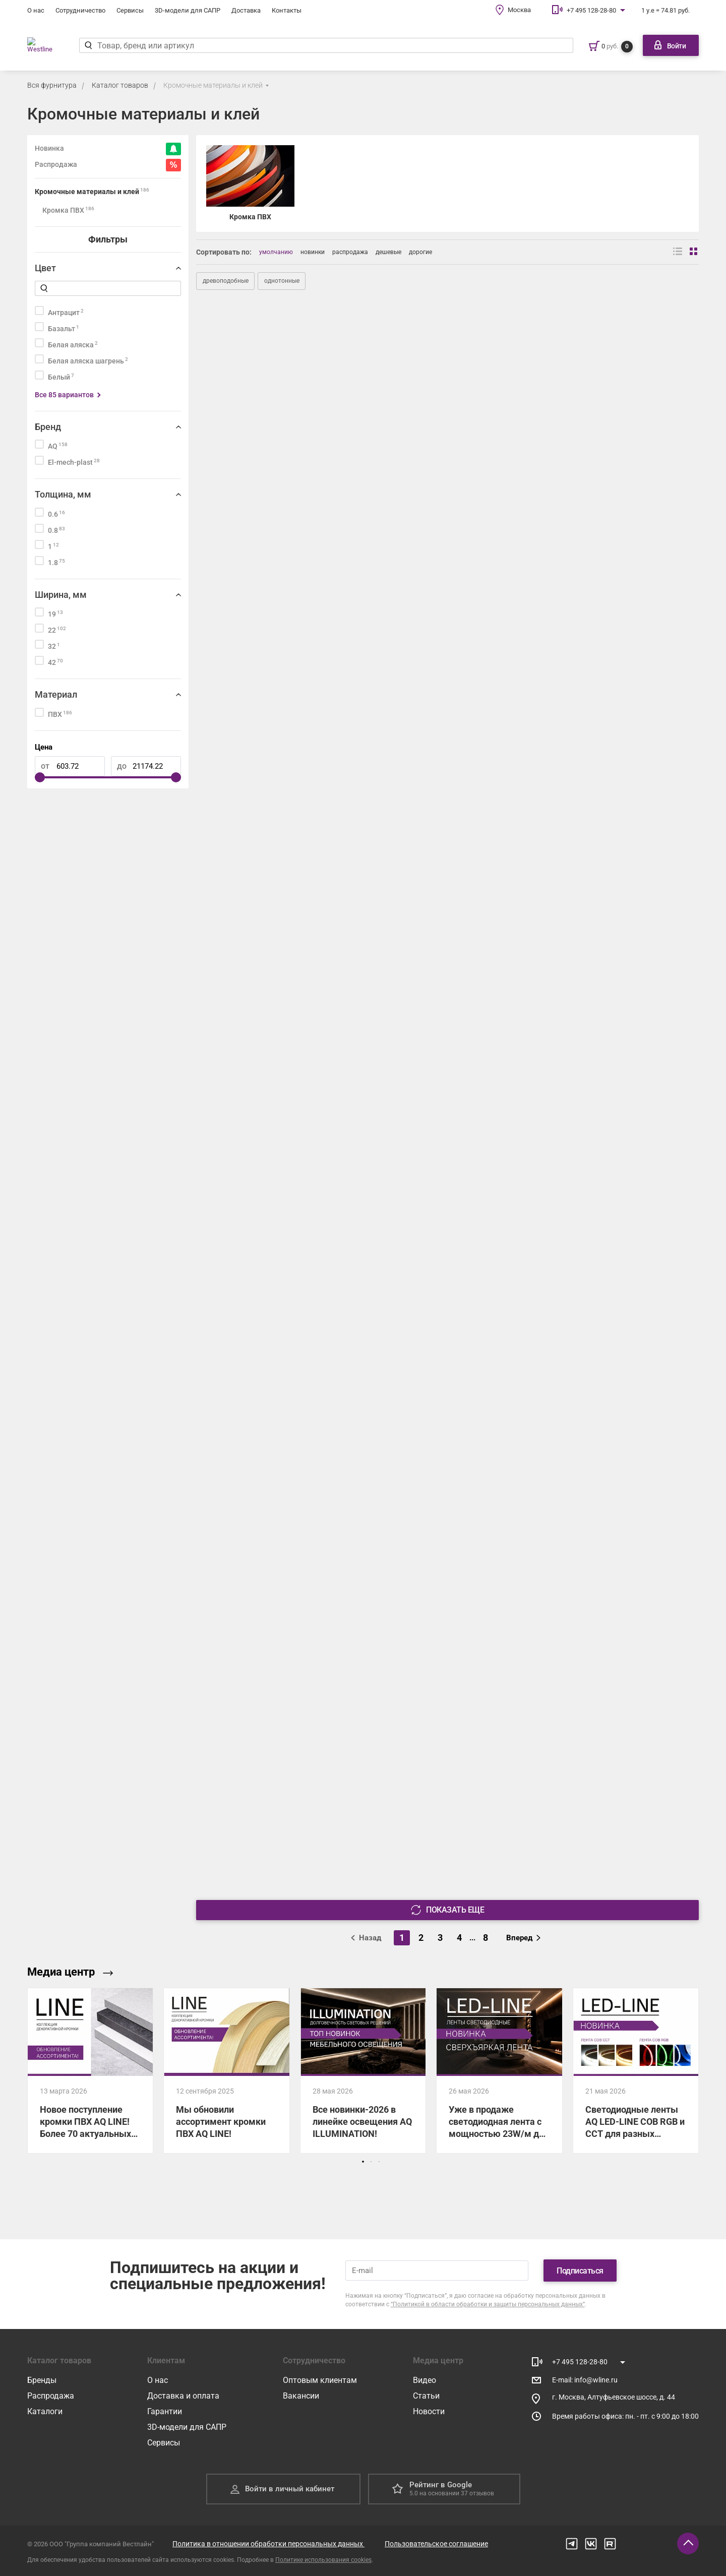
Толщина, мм (63, 494)
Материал (56, 694)
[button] (363, 2162)
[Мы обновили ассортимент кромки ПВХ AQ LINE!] (226, 2070)
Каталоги (45, 2411)
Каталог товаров (120, 85)
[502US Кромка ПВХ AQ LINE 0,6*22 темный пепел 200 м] (447, 1399)
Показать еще (447, 1910)
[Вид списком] (677, 252)
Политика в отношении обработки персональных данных (268, 2544)
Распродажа (50, 2396)
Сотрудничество (80, 10)
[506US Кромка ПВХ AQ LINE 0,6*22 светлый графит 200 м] (617, 1599)
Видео (424, 2380)
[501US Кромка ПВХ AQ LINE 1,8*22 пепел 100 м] (617, 596)
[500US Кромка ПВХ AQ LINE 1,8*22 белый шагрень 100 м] (447, 396)
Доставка (246, 10)
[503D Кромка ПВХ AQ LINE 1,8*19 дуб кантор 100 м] (277, 997)
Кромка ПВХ (68, 210)
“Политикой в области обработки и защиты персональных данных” (488, 2304)
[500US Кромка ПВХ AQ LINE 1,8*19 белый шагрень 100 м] (277, 396)
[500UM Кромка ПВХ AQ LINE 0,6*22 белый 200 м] (277, 1198)
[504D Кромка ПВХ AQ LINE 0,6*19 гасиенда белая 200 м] (447, 997)
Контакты (286, 10)
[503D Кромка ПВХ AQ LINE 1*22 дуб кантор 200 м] (617, 797)
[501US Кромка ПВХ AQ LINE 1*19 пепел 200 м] (617, 396)
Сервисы (130, 10)
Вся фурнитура (52, 85)
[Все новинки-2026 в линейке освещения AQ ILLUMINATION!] (363, 2070)
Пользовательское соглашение (436, 2544)
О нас (35, 10)
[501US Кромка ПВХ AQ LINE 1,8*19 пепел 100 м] (447, 596)
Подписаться (580, 2271)
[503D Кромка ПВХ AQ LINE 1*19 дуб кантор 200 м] (447, 797)
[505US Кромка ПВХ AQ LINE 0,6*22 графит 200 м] (447, 1599)
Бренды (41, 2380)
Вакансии (301, 2396)
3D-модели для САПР (187, 10)
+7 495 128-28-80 (591, 10)
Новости (429, 2411)
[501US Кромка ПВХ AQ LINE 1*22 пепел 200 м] (277, 596)
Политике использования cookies (323, 2559)
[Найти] (95, 45)
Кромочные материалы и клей (213, 85)
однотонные (281, 280)
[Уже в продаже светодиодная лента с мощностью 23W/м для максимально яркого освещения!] (499, 2070)
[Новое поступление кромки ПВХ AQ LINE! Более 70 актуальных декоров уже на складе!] (90, 2070)
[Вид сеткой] (694, 252)
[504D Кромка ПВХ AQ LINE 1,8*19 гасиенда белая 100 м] (617, 997)
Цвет (45, 268)
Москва (519, 10)
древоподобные (226, 280)
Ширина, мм (61, 594)
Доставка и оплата (183, 2396)
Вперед (523, 1937)
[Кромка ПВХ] (250, 183)
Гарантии (164, 2411)
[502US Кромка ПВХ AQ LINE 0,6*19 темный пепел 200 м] (277, 1399)
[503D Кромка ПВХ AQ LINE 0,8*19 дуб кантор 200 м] (277, 797)
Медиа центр (70, 1972)
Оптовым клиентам (320, 2380)
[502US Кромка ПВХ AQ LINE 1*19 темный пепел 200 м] (277, 1599)
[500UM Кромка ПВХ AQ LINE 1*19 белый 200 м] (617, 1198)
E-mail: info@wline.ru (585, 2380)
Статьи (426, 2396)
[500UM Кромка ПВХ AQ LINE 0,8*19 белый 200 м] (447, 1198)
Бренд (48, 426)
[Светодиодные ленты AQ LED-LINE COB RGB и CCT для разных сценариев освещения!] (635, 2070)
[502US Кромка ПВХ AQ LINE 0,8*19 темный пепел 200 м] (617, 1399)
